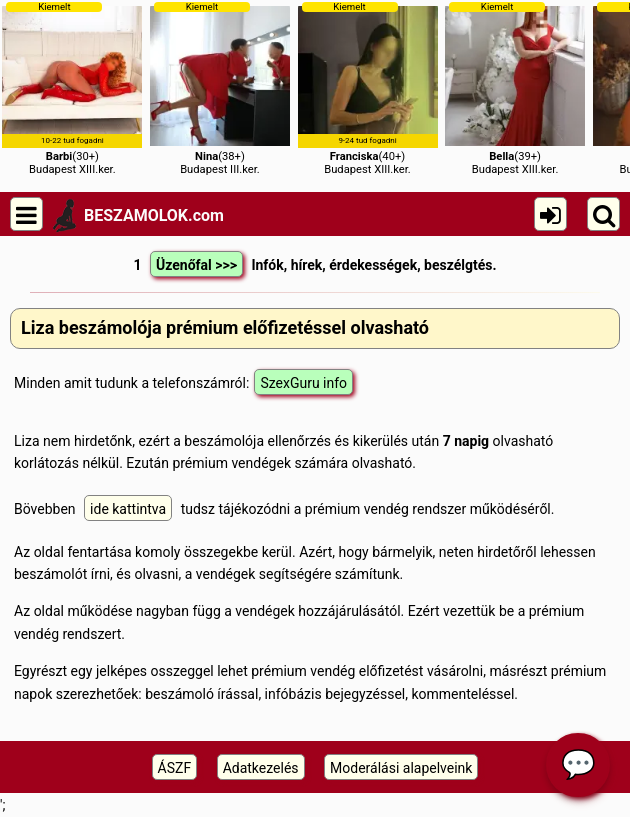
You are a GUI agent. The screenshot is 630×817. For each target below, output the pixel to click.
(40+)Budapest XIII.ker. (368, 88)
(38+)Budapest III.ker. (220, 88)
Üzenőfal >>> (196, 265)
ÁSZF (175, 768)
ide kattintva (128, 509)
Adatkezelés (261, 768)
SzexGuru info (303, 383)
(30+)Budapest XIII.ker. (72, 88)
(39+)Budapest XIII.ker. (515, 88)
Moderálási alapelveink (401, 768)
